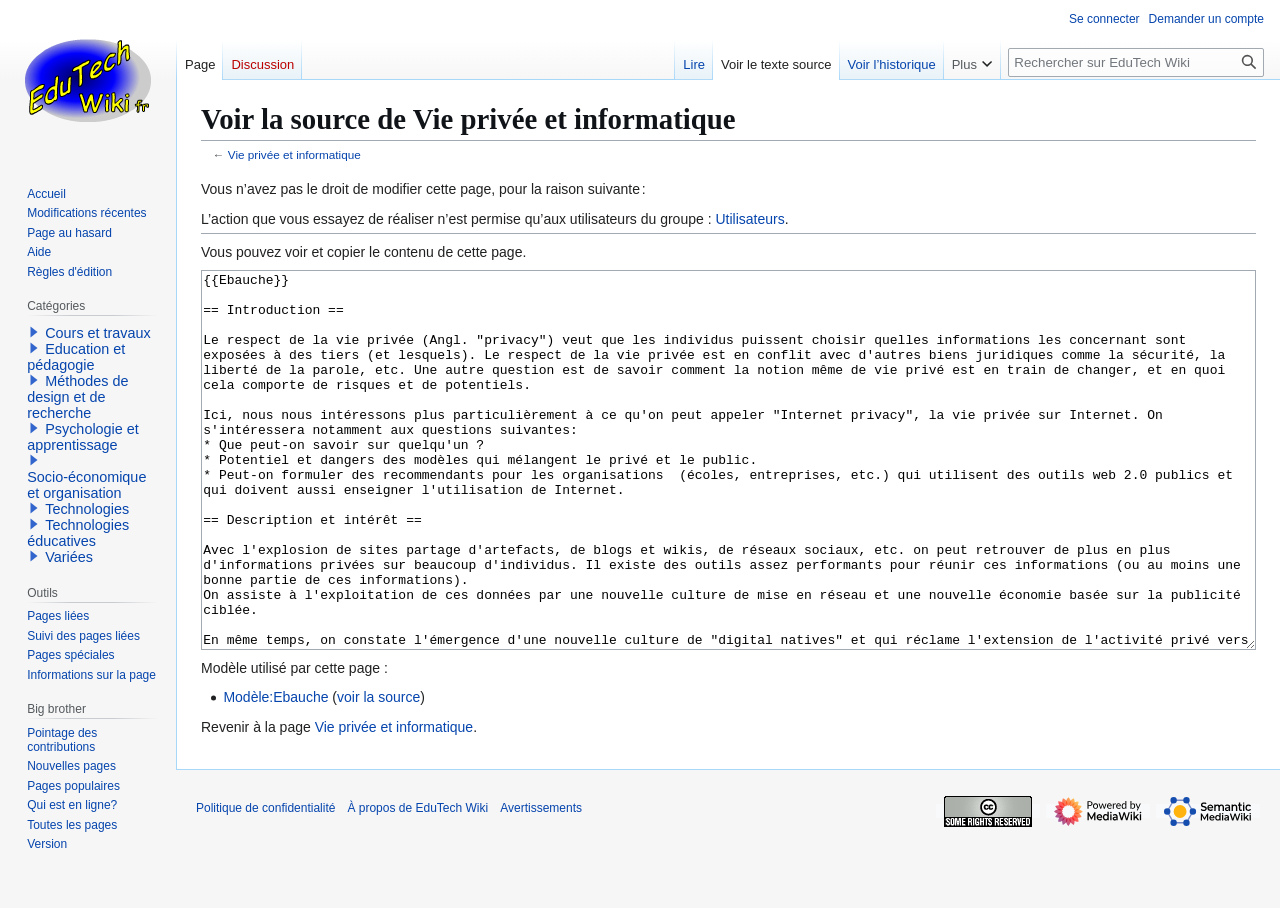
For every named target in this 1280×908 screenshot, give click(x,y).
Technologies (87, 509)
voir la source (378, 772)
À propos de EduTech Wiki (417, 883)
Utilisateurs (749, 219)
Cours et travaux (98, 333)
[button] (34, 332)
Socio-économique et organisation (86, 485)
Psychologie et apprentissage (83, 437)
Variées (69, 557)
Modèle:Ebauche (275, 772)
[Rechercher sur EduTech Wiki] (1136, 62)
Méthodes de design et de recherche (77, 397)
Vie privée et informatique (294, 154)
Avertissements (541, 883)
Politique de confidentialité (265, 883)
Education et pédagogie (76, 357)
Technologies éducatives (78, 533)
